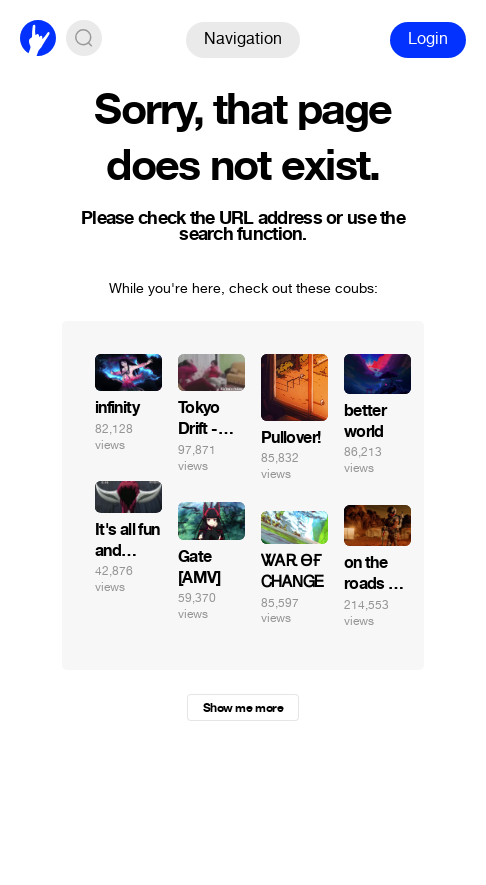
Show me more (243, 708)
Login (428, 38)
